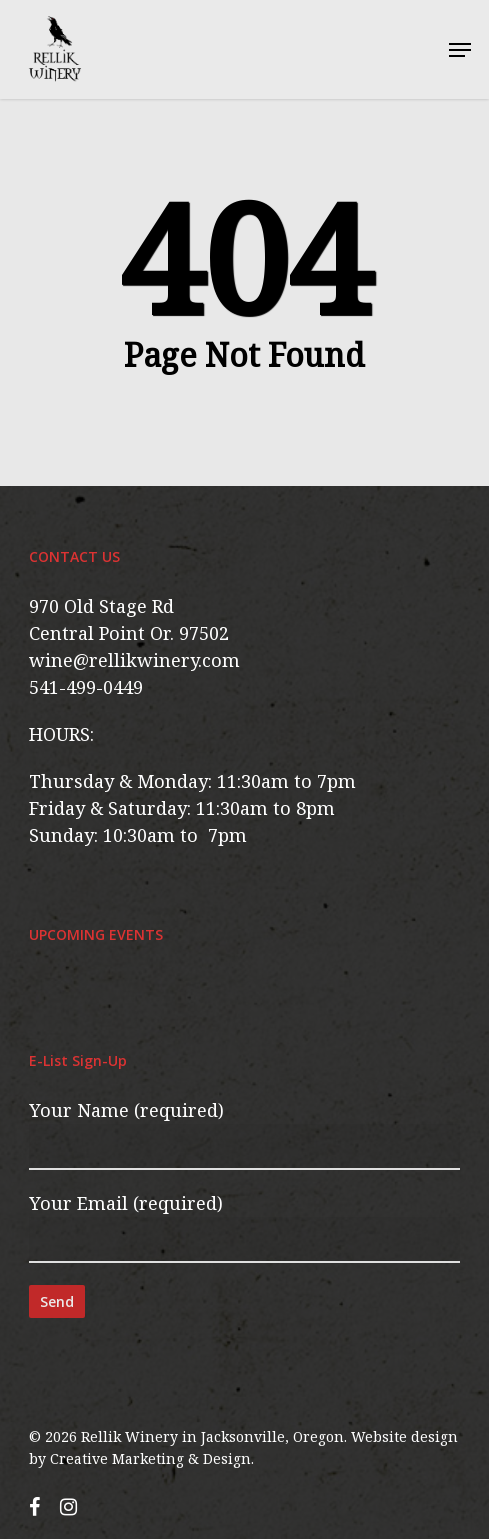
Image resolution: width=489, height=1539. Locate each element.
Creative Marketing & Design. (152, 1458)
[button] (460, 50)
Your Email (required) (244, 1227)
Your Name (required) (244, 1134)
